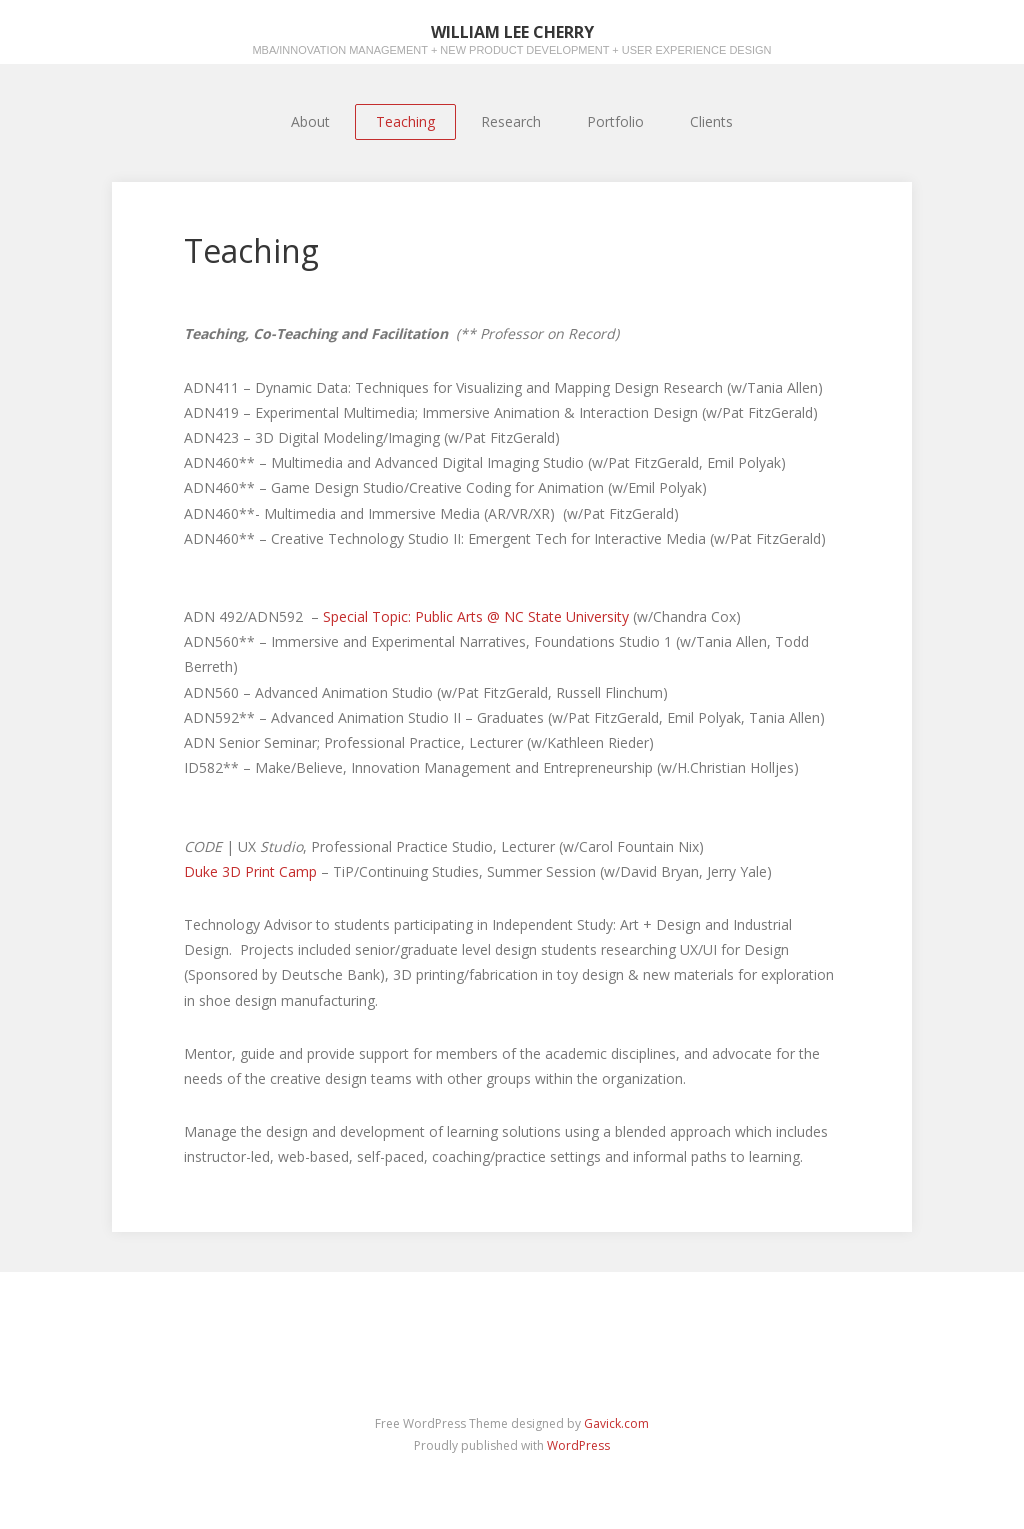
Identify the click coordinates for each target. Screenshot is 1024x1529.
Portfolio (615, 121)
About (310, 121)
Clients (711, 121)
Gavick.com (616, 1423)
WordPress (578, 1445)
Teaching (405, 121)
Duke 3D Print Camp (252, 871)
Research (511, 121)
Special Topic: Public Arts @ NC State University (474, 616)
